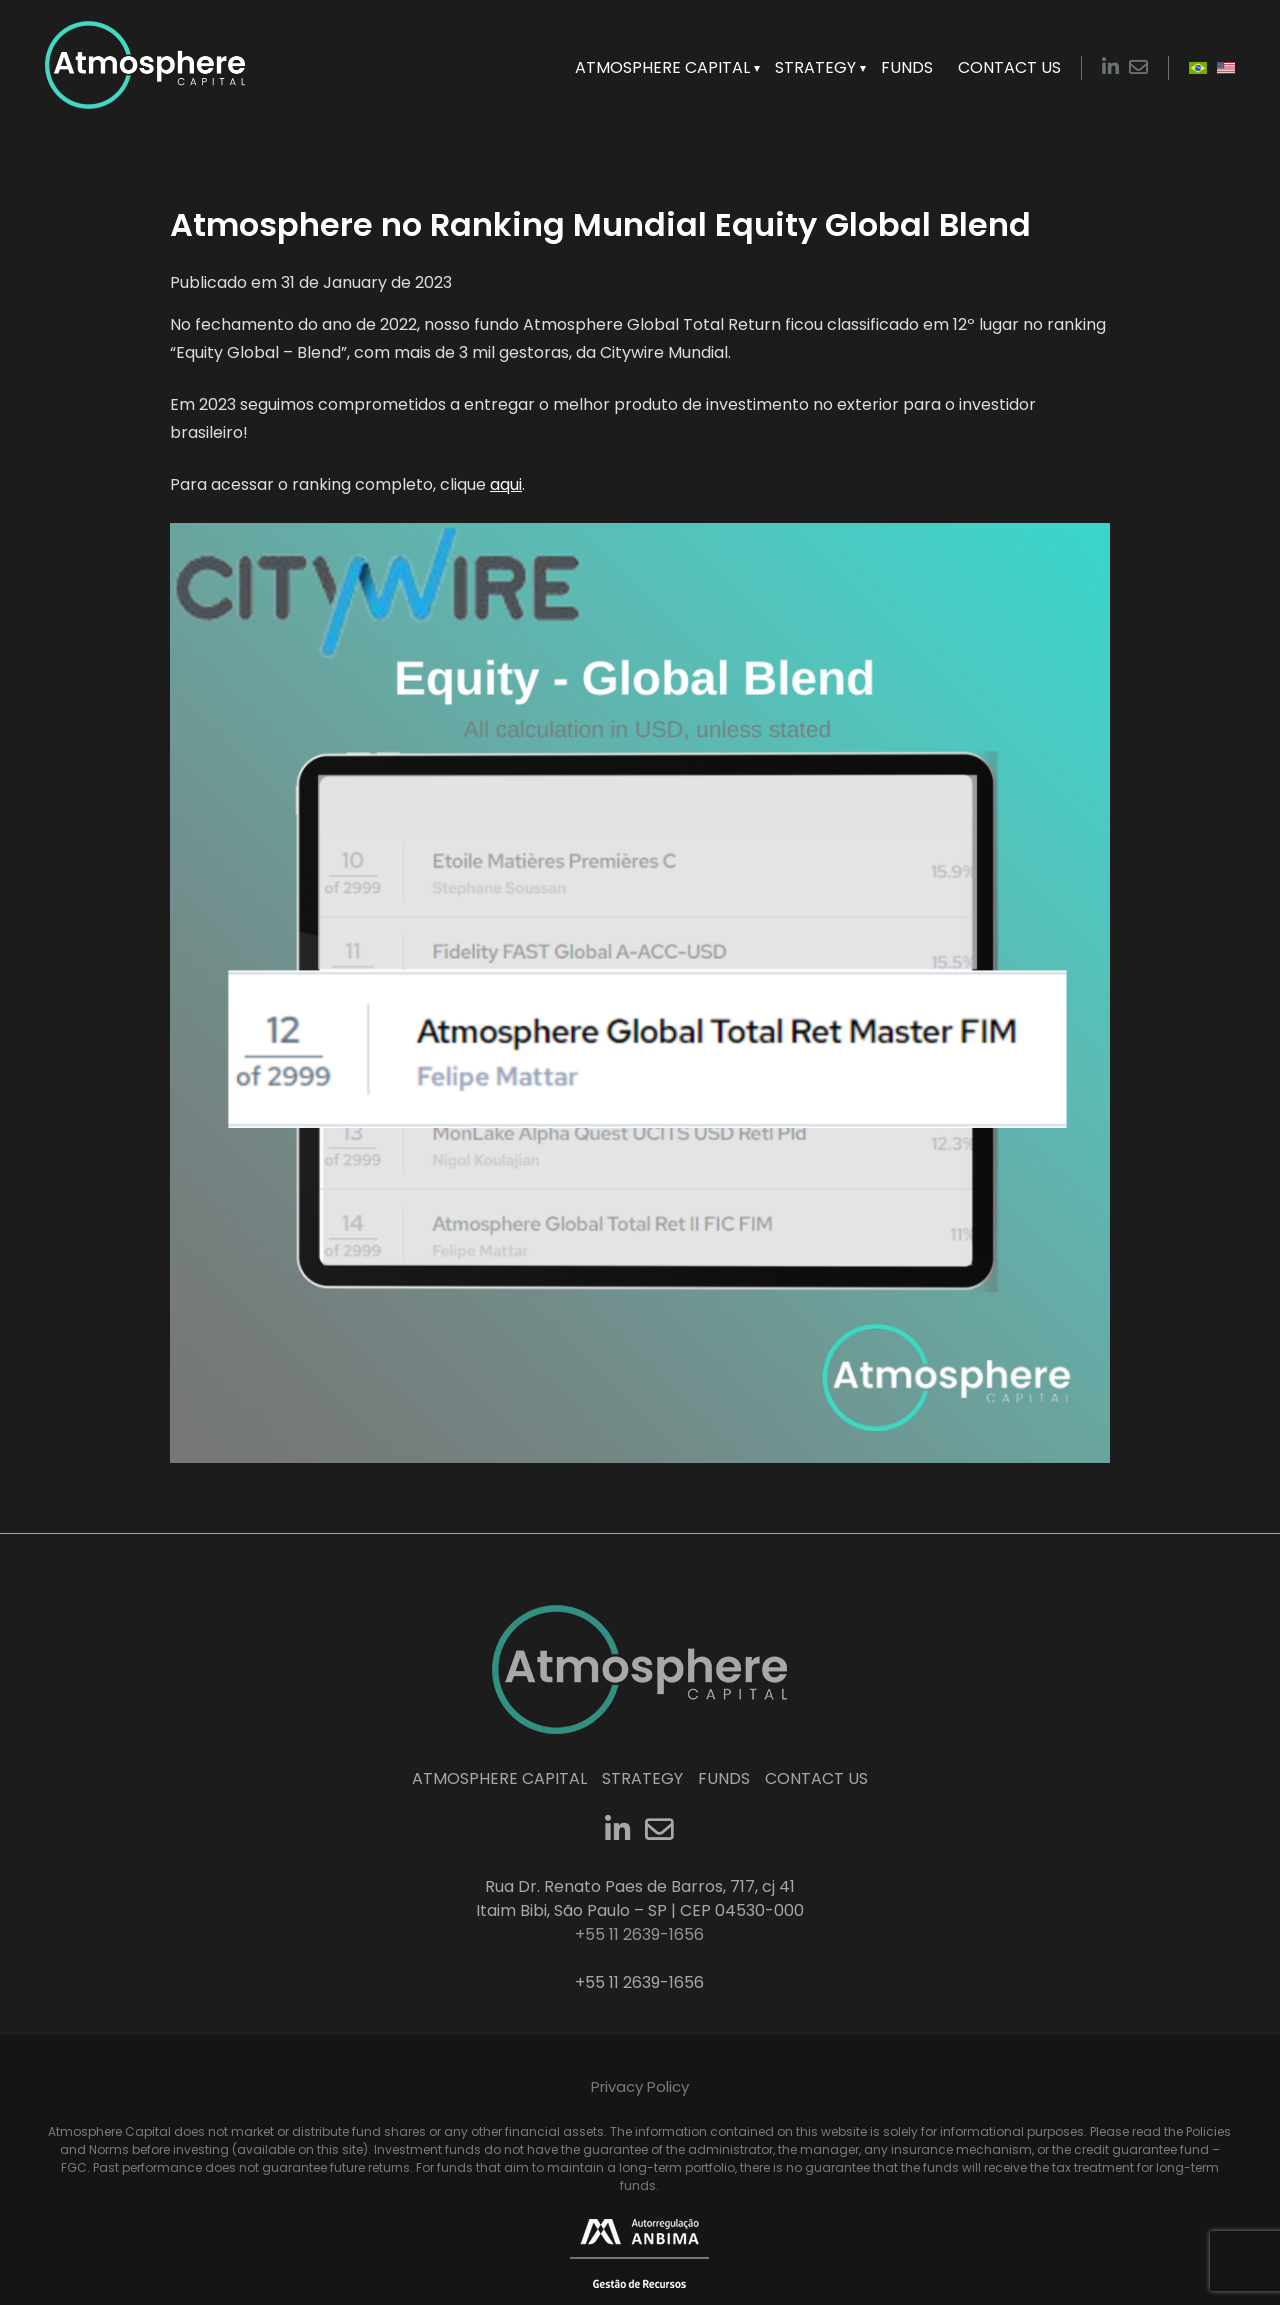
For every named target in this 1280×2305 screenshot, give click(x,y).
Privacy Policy (640, 2086)
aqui (506, 484)
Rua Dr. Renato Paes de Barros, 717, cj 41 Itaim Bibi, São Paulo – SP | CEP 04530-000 (640, 1898)
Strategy (815, 67)
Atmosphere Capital (662, 67)
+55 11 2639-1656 (639, 1982)
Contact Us (1009, 67)
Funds (907, 67)
